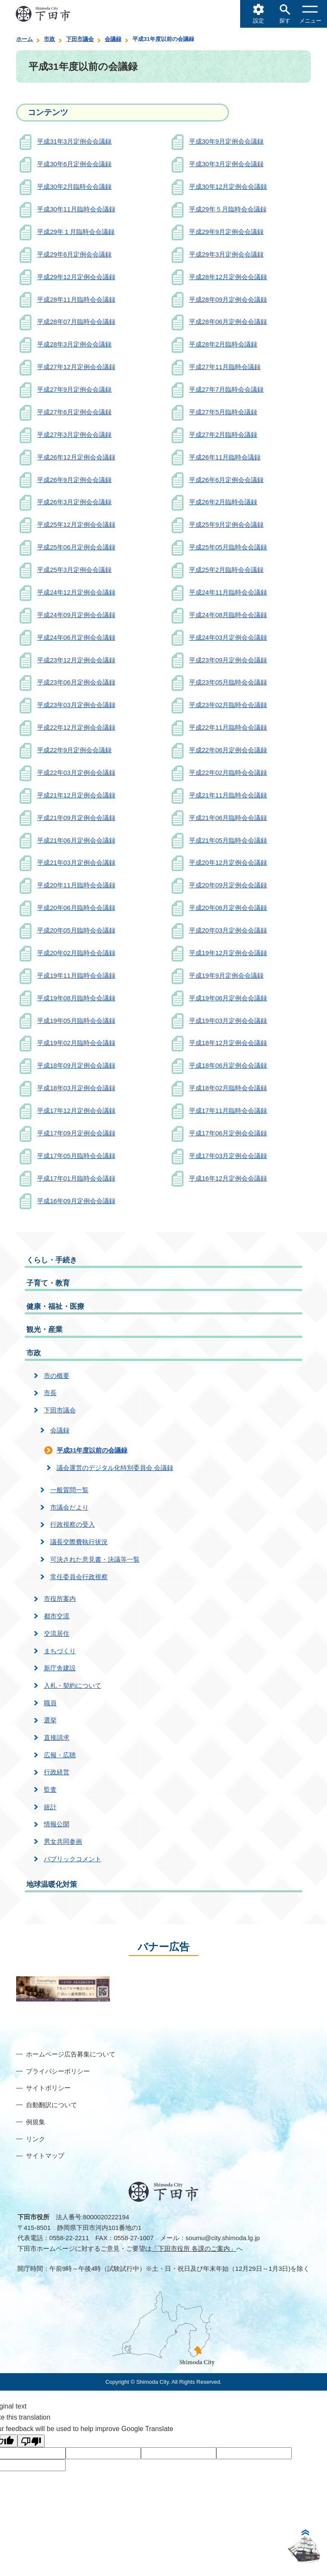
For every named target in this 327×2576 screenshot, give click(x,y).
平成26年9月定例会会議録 (74, 479)
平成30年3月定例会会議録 (226, 163)
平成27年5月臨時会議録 (223, 412)
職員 (50, 1703)
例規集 (35, 2121)
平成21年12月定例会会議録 (76, 795)
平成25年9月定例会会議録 (226, 524)
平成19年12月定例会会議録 (228, 952)
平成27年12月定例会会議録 (76, 366)
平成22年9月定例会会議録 (74, 750)
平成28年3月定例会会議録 (74, 344)
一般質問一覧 (69, 1489)
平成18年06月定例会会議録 (228, 1065)
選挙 (50, 1720)
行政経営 (56, 1772)
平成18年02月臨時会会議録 (228, 1088)
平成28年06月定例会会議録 (228, 321)
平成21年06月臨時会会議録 (228, 817)
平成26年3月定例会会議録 (74, 501)
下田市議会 (80, 39)
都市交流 (56, 1616)
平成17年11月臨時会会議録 (228, 1110)
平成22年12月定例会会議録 (76, 727)
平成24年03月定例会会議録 (228, 637)
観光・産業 (44, 1330)
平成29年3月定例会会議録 (226, 254)
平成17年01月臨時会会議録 (76, 1178)
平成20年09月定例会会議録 (228, 885)
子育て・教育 (48, 1283)
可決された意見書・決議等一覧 (95, 1559)
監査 (50, 1789)
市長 (50, 1392)
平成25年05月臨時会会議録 (228, 547)
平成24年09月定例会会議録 (76, 614)
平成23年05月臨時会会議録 (228, 682)
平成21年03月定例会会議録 (76, 862)
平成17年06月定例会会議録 (228, 1133)
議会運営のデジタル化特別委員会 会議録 (115, 1467)
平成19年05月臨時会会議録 (76, 1020)
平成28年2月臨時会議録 (223, 344)
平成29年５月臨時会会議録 (228, 209)
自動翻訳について (51, 2104)
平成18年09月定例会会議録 (76, 1065)
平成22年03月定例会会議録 (76, 772)
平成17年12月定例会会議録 (76, 1110)
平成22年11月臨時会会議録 (228, 727)
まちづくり (60, 1651)
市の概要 (56, 1375)
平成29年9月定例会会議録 (226, 231)
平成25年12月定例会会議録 (76, 524)
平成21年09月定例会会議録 (76, 817)
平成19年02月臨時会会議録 (76, 1042)
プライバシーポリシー (58, 2071)
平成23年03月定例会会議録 (76, 704)
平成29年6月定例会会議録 (74, 254)
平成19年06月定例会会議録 (228, 998)
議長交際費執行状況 (79, 1541)
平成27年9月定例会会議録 (74, 389)
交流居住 (56, 1633)
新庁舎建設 (60, 1668)
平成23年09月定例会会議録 (228, 660)
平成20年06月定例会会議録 (228, 907)
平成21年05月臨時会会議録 (228, 840)
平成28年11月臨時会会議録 (76, 299)
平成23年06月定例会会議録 (76, 682)
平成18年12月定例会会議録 (228, 1042)
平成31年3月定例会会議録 (74, 141)
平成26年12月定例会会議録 (76, 457)
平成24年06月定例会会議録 (76, 637)
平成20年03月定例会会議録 (228, 930)
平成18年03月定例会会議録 (76, 1088)
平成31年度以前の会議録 (92, 1450)
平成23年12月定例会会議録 (76, 660)
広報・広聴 (60, 1755)
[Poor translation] (31, 2440)
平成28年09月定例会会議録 (228, 299)
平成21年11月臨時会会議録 (228, 795)
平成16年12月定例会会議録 (228, 1178)
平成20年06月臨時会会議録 (76, 907)
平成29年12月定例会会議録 (76, 276)
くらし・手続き (51, 1260)
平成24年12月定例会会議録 (76, 592)
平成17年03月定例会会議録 (228, 1155)
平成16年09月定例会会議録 (76, 1200)
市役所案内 (60, 1598)
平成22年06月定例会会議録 (228, 750)
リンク (35, 2139)
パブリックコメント (72, 1859)
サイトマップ (45, 2155)
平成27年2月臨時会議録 (223, 434)
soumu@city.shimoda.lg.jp (223, 2237)
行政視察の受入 (72, 1524)
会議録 (113, 39)
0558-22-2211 (69, 2237)
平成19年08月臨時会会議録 (76, 998)
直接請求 (56, 1737)
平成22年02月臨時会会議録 (228, 772)
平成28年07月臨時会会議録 (76, 321)
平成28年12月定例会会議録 (228, 276)
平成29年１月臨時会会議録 (76, 231)
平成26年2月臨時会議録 (223, 501)
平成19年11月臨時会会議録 (76, 975)
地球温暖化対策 (51, 1884)
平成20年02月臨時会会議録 (76, 952)
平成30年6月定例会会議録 (74, 163)
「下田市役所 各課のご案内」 (194, 2248)
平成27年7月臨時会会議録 (226, 389)
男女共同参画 (63, 1841)
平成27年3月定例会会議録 (74, 434)
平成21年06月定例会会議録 (76, 840)
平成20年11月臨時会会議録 (76, 885)
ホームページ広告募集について (70, 2054)
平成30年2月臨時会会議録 (74, 186)
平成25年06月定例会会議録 (76, 547)
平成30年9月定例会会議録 (226, 141)
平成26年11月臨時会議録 (225, 457)
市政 (49, 39)
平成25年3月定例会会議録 (74, 569)
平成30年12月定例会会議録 (228, 186)
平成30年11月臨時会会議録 (76, 209)
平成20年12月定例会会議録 (228, 862)
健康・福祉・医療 (55, 1306)
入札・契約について (72, 1685)
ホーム (24, 39)
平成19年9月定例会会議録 (226, 975)
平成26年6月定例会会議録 (226, 479)
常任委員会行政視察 (79, 1576)
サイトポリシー (48, 2087)
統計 (50, 1807)
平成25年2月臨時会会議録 (226, 569)
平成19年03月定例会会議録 (228, 1020)
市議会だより (69, 1507)
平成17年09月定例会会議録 (76, 1133)
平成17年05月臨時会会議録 (76, 1155)
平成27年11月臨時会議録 (225, 366)
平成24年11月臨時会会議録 (228, 592)
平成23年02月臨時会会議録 (228, 704)
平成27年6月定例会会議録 (74, 412)
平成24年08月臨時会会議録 (228, 614)
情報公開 (56, 1824)
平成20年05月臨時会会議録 (76, 930)
